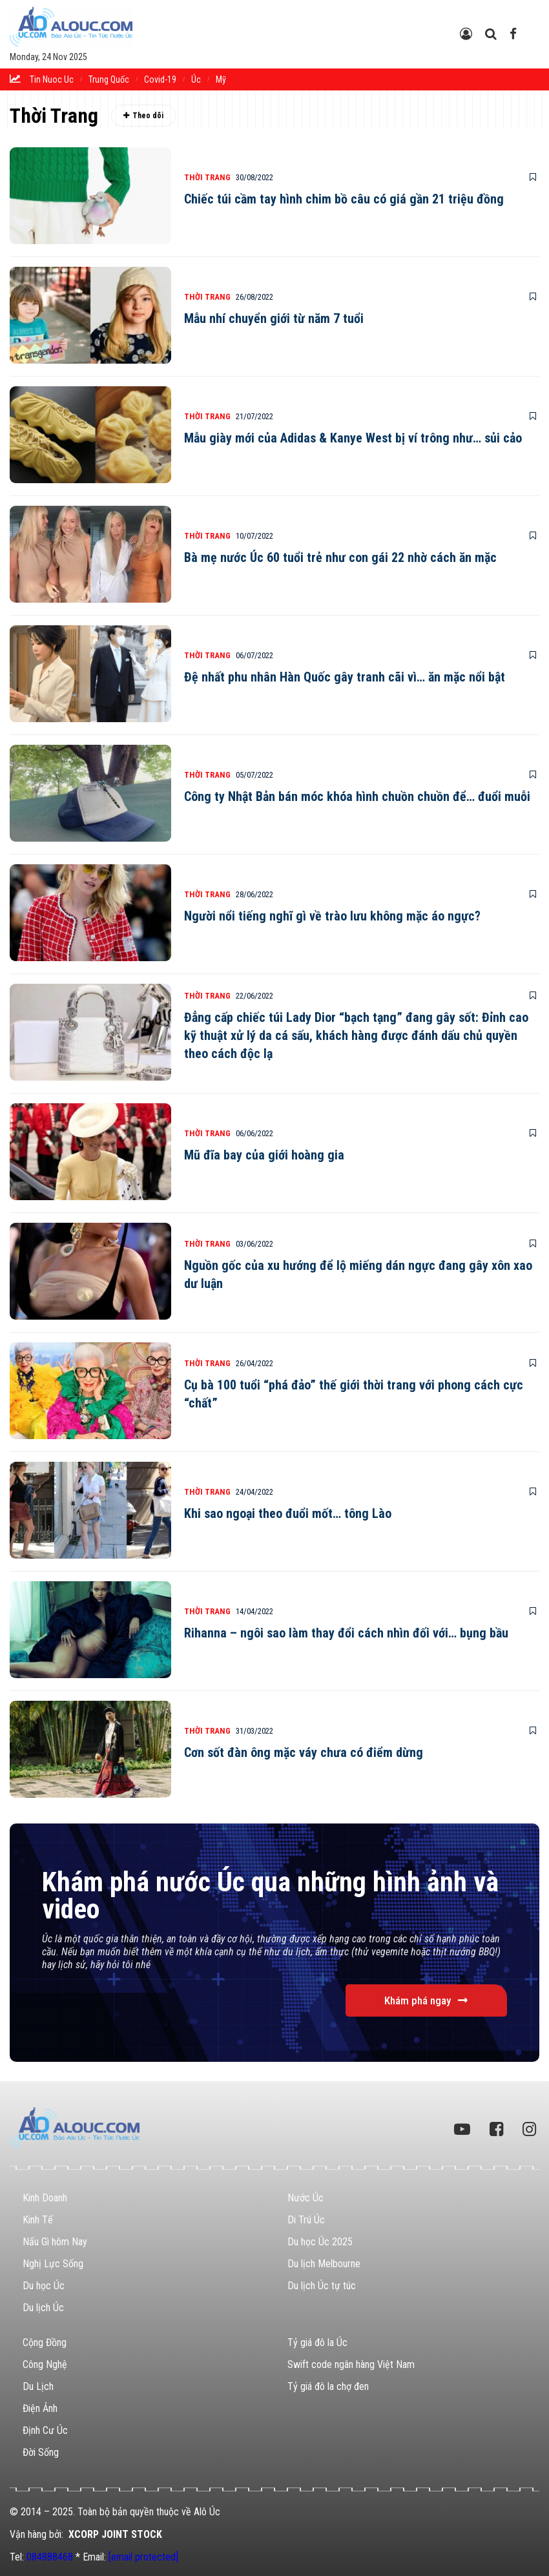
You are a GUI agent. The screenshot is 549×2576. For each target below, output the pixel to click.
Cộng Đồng (45, 2342)
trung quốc (108, 79)
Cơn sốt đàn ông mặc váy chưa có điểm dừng (303, 1752)
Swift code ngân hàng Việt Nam (351, 2364)
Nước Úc (305, 2198)
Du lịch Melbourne (323, 2264)
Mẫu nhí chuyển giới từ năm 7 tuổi (274, 318)
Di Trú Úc (306, 2220)
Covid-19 (160, 79)
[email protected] (143, 2557)
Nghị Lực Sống (53, 2264)
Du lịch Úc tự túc (321, 2286)
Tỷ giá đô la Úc (317, 2342)
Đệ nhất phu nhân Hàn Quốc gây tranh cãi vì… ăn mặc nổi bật (344, 677)
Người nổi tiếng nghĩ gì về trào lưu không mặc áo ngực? (332, 916)
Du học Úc (44, 2286)
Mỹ (221, 79)
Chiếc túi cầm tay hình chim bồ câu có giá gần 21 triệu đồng (344, 199)
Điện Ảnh (40, 2408)
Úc (196, 79)
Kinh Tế (38, 2220)
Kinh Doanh (45, 2198)
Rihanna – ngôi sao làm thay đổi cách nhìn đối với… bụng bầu (346, 1633)
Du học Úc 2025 (320, 2242)
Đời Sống (41, 2452)
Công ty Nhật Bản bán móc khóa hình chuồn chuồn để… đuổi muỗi (357, 796)
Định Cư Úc (45, 2430)
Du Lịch (38, 2386)
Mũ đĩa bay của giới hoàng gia (264, 1155)
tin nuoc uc (52, 79)
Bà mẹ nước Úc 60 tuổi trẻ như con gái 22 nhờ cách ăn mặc (340, 557)
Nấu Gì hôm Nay (55, 2242)
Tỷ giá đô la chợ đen (328, 2386)
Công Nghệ (45, 2364)
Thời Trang (207, 177)
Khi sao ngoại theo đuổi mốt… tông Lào (287, 1513)
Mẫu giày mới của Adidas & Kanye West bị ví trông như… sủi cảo (353, 438)
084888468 (49, 2557)
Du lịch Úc (43, 2307)
